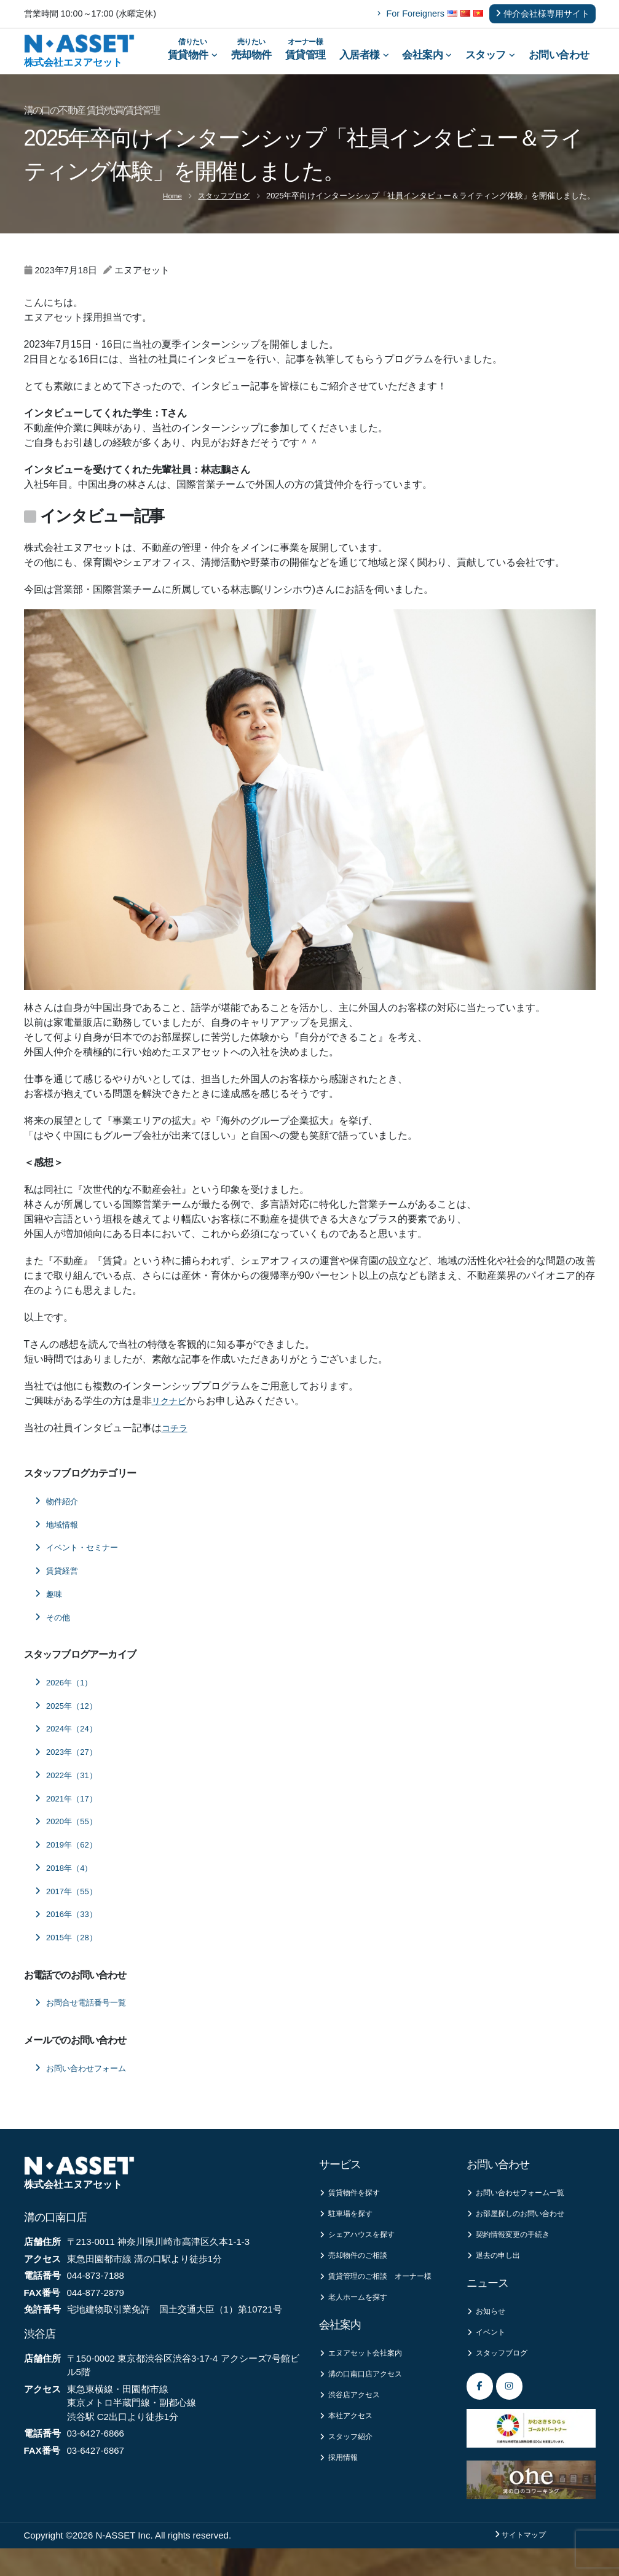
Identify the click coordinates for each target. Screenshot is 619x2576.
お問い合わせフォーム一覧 (523, 2209)
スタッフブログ (222, 211)
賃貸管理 (305, 54)
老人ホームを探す (358, 2332)
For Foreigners (410, 13)
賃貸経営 (59, 1587)
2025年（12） (69, 1722)
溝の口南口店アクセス (366, 2411)
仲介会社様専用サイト (542, 13)
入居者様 (364, 63)
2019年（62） (69, 1861)
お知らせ (488, 2333)
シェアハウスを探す (362, 2253)
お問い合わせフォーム (87, 2084)
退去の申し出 (497, 2276)
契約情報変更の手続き (514, 2253)
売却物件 (251, 54)
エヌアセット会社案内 (366, 2389)
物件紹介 (59, 1517)
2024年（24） (69, 1745)
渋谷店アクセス (353, 2433)
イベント (488, 2355)
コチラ (176, 1444)
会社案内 (427, 63)
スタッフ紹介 (349, 2478)
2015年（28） (69, 1954)
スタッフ (490, 63)
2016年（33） (69, 1930)
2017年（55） (69, 1907)
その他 (54, 1633)
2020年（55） (69, 1838)
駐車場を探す (349, 2231)
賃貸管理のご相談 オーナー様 (379, 2304)
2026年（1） (67, 1698)
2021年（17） (69, 1814)
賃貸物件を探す (353, 2209)
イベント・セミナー (82, 1564)
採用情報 (341, 2500)
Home (167, 211)
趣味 (50, 1610)
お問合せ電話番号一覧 (87, 2019)
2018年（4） (67, 1884)
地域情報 (59, 1540)
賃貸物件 (193, 54)
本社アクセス (349, 2456)
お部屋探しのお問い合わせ (523, 2231)
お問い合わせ (559, 63)
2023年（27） (69, 1768)
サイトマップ (520, 2562)
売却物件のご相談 (358, 2276)
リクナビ (171, 1417)
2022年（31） (69, 1791)
